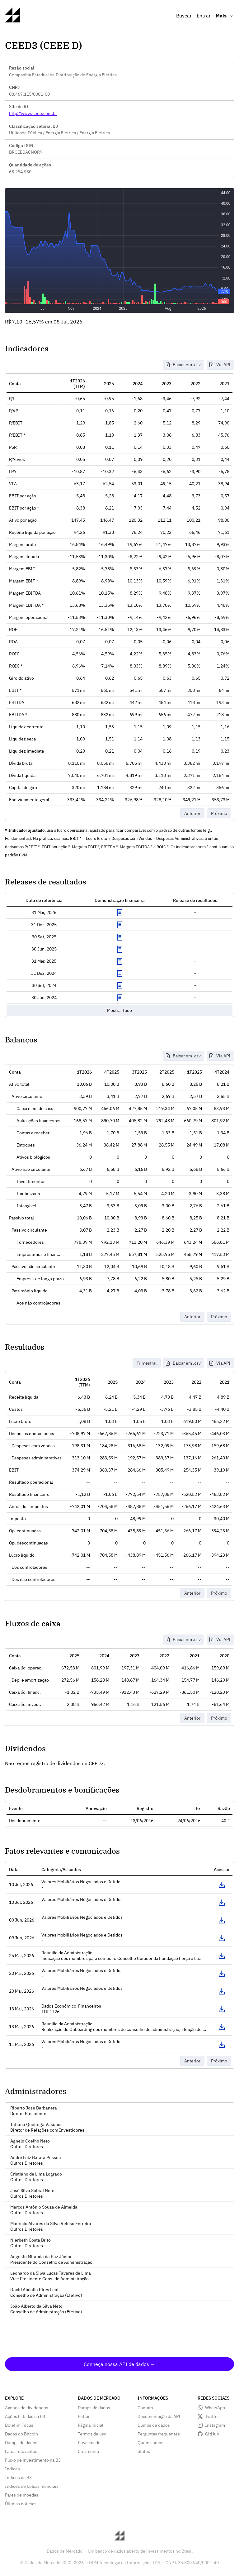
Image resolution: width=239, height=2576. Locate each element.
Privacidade (89, 2442)
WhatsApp (215, 2408)
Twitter (212, 2416)
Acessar (222, 1885)
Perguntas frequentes (159, 2434)
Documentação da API (159, 2416)
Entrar (204, 15)
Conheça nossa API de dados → (119, 2364)
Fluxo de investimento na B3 (33, 2460)
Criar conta (88, 2451)
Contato (145, 2408)
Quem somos (150, 2442)
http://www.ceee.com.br (33, 113)
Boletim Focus (19, 2425)
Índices (12, 2469)
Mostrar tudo (119, 1010)
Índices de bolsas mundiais (32, 2486)
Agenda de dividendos (26, 2408)
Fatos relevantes (21, 2451)
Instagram (215, 2425)
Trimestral (147, 1363)
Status (144, 2451)
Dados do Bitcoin (21, 2434)
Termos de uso (92, 2434)
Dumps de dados (21, 2442)
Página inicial (90, 2425)
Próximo (219, 813)
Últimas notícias (20, 2504)
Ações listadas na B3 (25, 2416)
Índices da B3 (18, 2477)
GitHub (212, 2434)
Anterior (192, 813)
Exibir (119, 912)
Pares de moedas (21, 2495)
